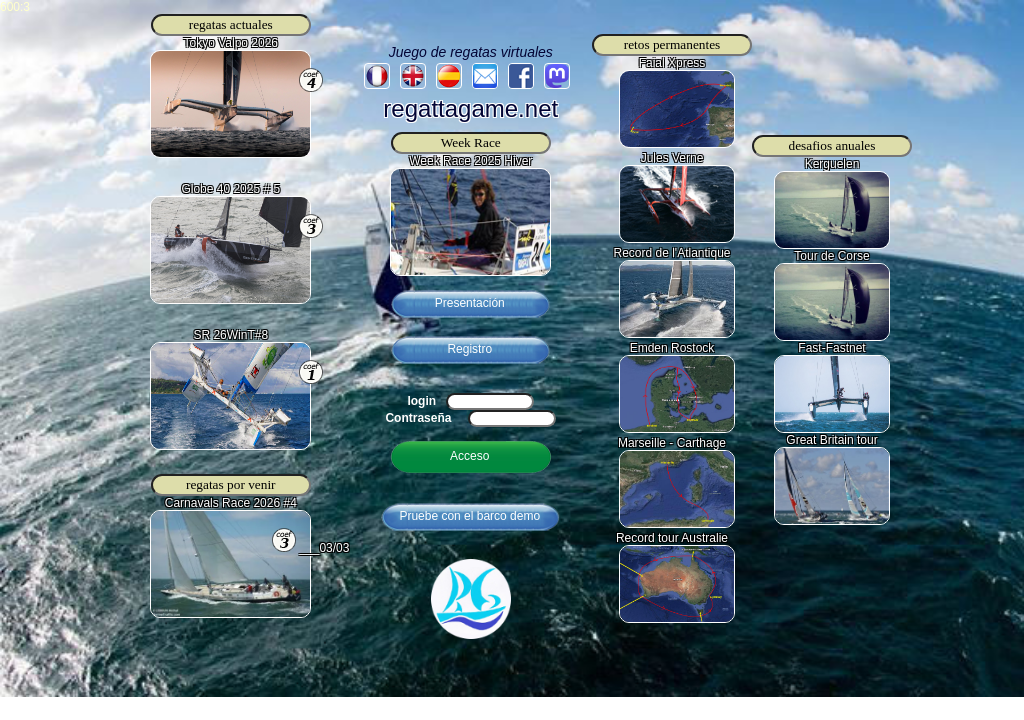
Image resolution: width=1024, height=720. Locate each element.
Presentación (470, 303)
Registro (469, 349)
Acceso (469, 456)
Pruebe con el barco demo (469, 516)
